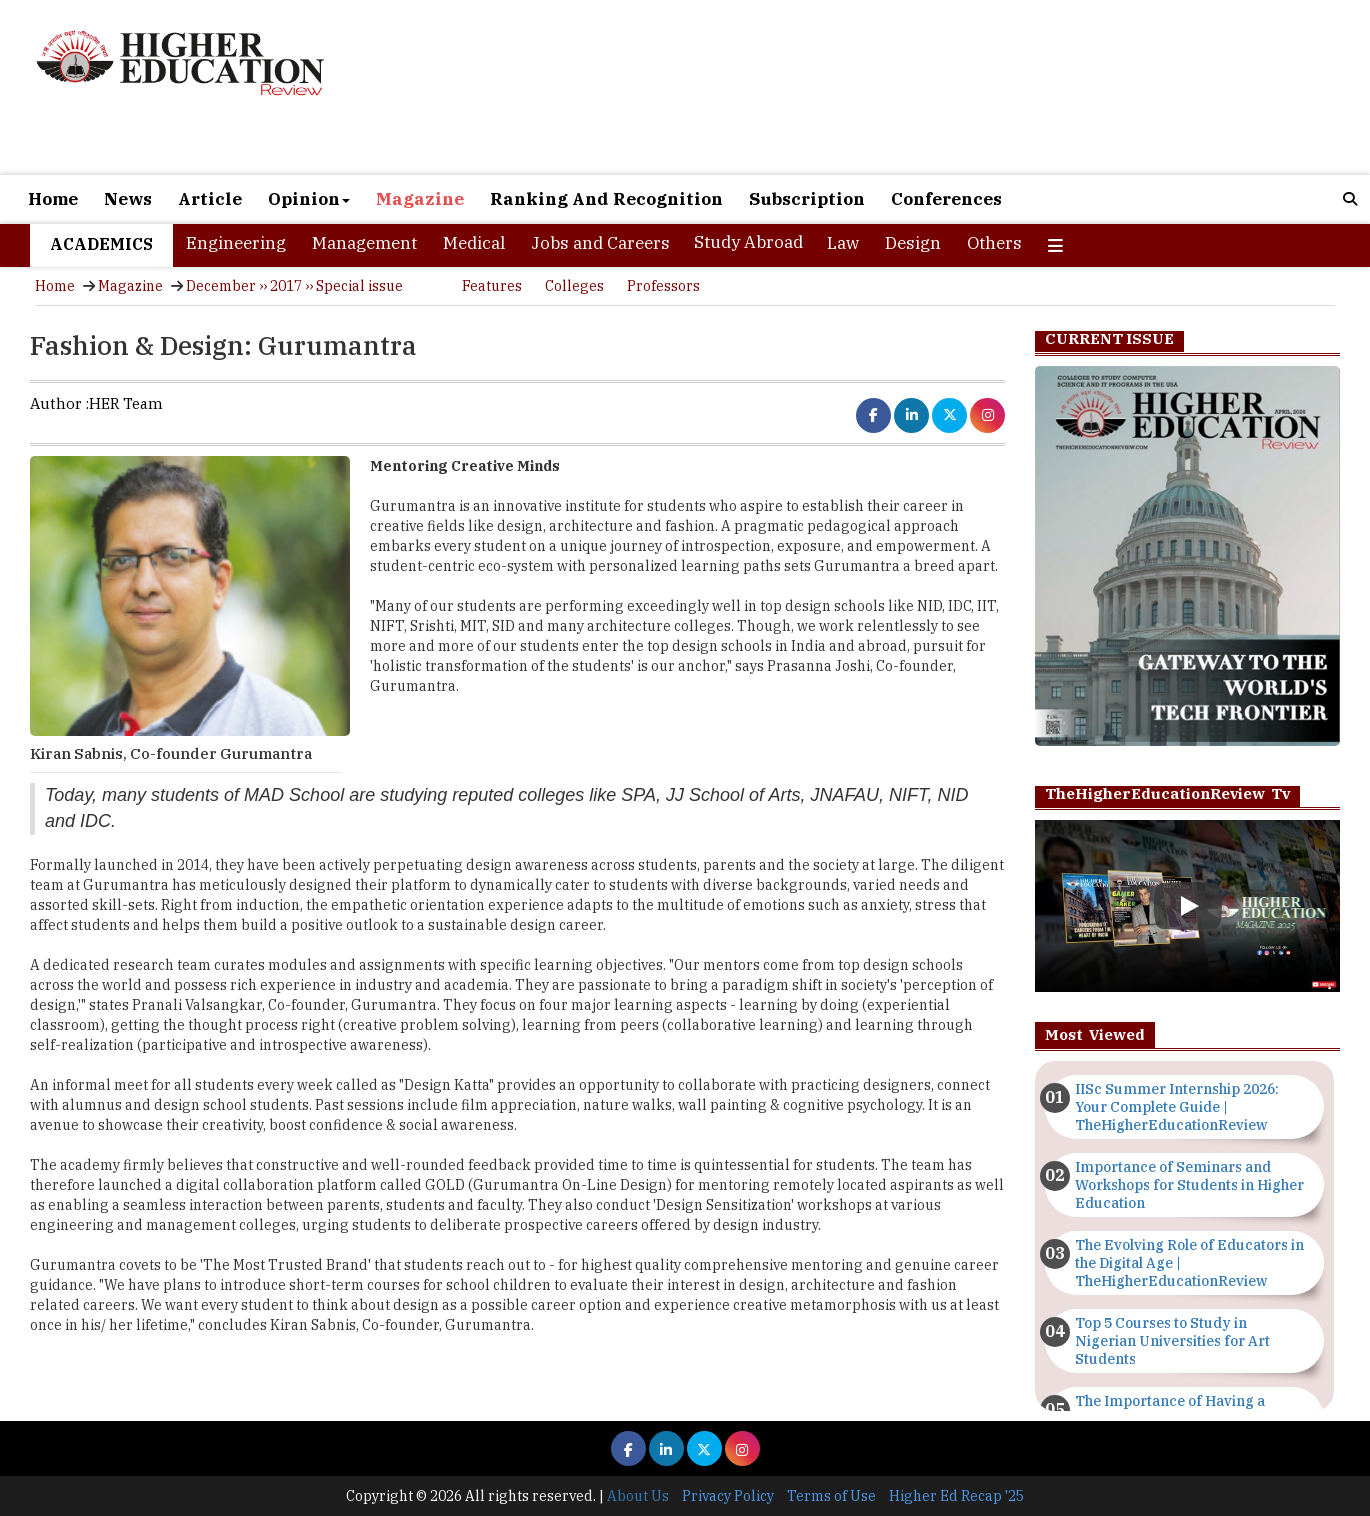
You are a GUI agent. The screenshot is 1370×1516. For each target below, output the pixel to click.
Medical (474, 243)
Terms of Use (831, 1496)
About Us (638, 1496)
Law (843, 243)
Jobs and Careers (600, 243)
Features (492, 286)
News (128, 199)
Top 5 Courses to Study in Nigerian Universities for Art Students (1172, 1341)
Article (210, 199)
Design (913, 243)
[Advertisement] (903, 89)
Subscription (807, 199)
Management (364, 243)
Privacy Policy (728, 1496)
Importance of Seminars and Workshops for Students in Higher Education (1189, 1185)
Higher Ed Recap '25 (956, 1496)
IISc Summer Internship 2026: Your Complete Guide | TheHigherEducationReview (1177, 1107)
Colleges (574, 286)
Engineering (236, 243)
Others (994, 243)
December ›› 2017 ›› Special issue (294, 286)
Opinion (309, 199)
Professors (663, 286)
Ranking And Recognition (606, 199)
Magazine (420, 199)
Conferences (946, 199)
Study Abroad (748, 242)
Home (53, 199)
